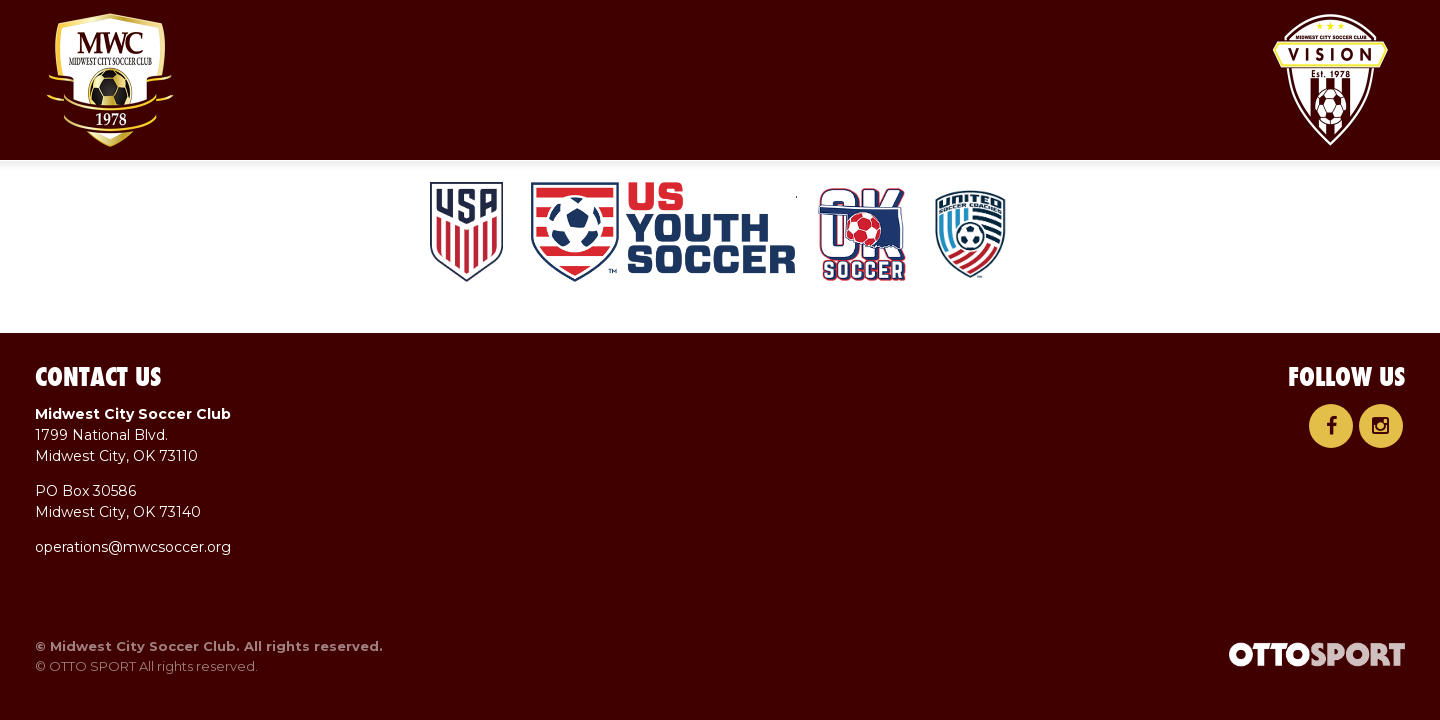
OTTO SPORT (92, 666)
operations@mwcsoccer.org (133, 547)
